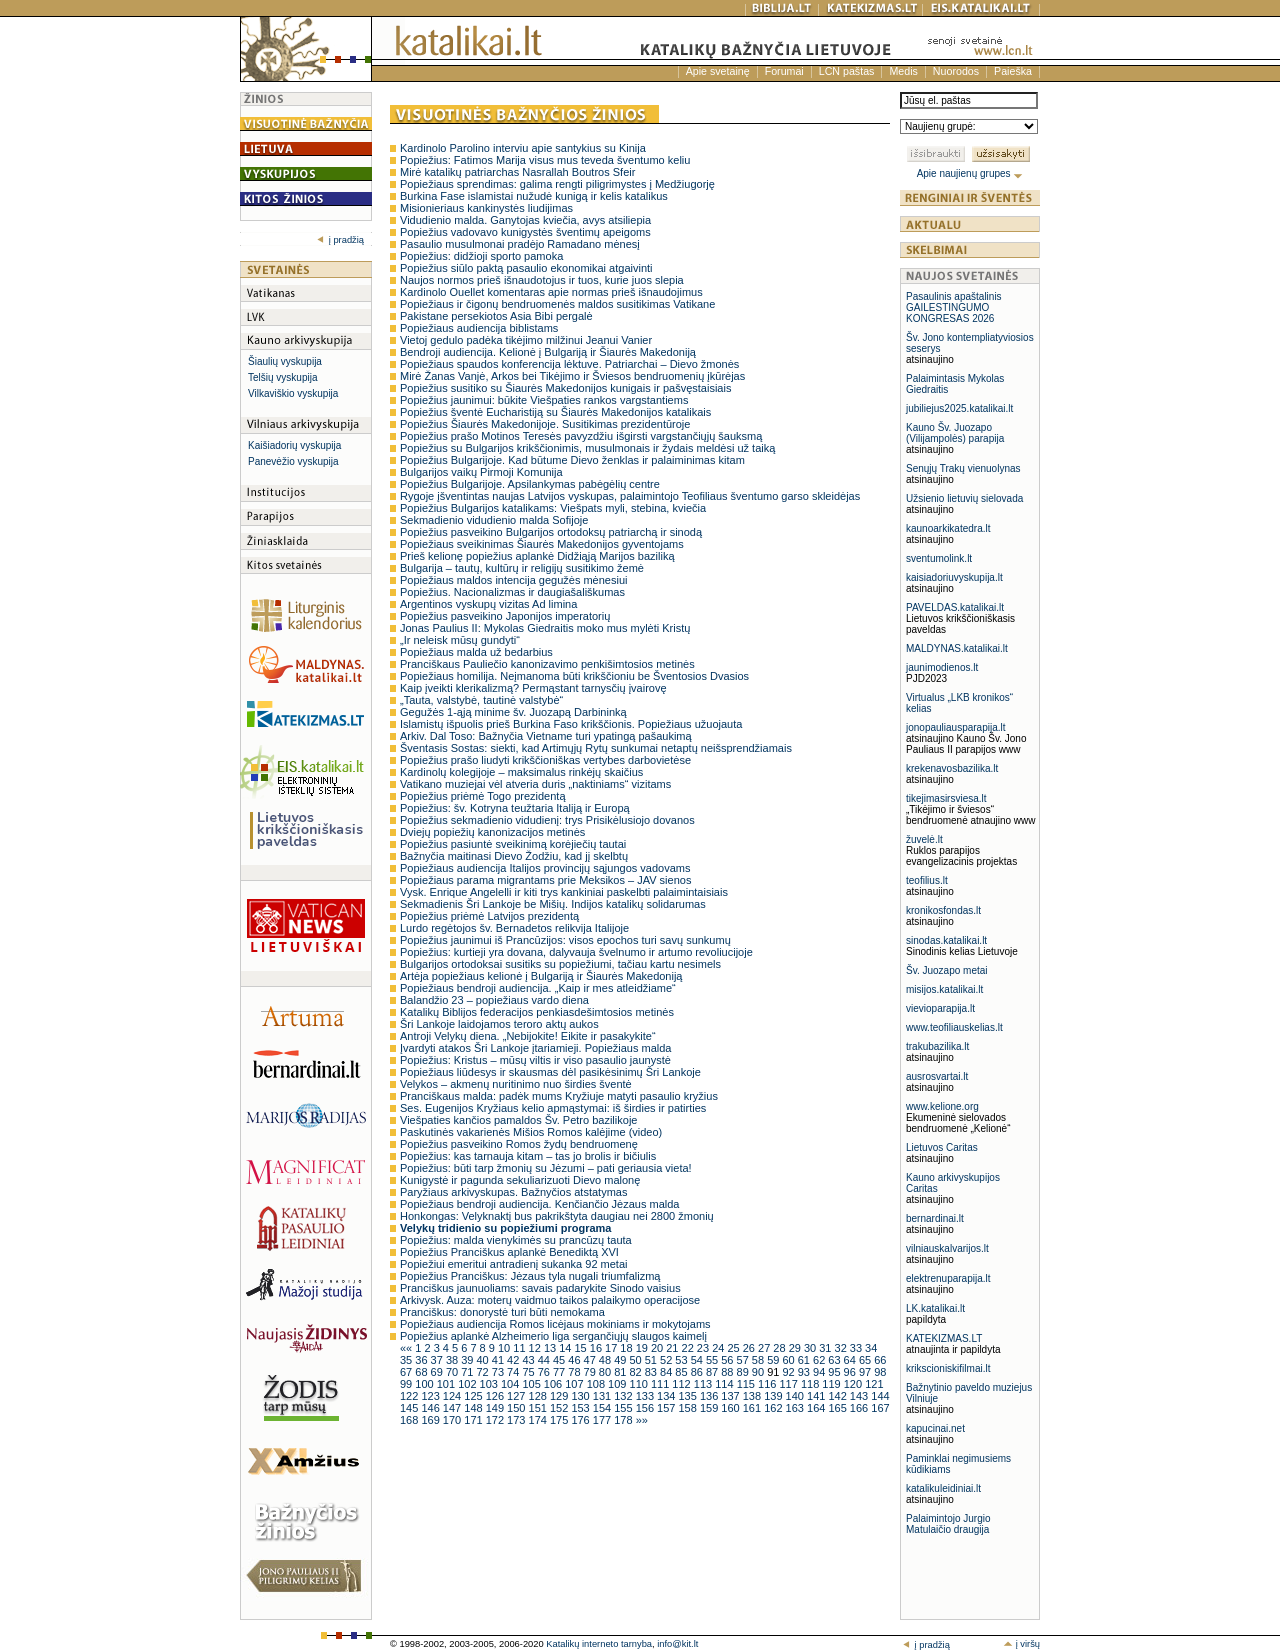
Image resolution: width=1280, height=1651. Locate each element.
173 (517, 1420)
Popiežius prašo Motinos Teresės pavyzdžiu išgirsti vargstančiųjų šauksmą (581, 436)
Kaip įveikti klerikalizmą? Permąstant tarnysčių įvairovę (533, 688)
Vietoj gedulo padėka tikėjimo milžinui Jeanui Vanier (526, 340)
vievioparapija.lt (940, 1008)
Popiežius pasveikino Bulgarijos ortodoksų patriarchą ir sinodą (551, 532)
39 (468, 1360)
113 (704, 1384)
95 (835, 1372)
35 (407, 1360)
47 (591, 1360)
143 (860, 1396)
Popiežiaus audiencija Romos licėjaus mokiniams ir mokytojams (555, 1324)
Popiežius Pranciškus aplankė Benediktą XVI (509, 1252)
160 (731, 1408)
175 (560, 1420)
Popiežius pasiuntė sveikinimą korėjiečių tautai (513, 844)
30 (811, 1348)
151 (539, 1408)
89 (744, 1372)
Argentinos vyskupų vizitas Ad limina (488, 604)
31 (826, 1348)
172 (496, 1420)
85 (682, 1372)
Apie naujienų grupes (970, 173)
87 (713, 1372)
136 (710, 1396)
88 (728, 1372)
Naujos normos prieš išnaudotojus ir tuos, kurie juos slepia (542, 280)
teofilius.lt (927, 880)
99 (407, 1384)
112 (682, 1384)
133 (646, 1396)
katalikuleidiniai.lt (943, 1488)
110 (640, 1384)
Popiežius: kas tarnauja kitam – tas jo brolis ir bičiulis (528, 1156)
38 (453, 1360)
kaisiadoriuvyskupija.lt (954, 577)
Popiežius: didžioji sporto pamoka (481, 256)
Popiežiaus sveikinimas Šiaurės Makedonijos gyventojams (542, 544)
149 (496, 1408)
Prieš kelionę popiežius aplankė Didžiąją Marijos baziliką (537, 556)
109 (618, 1384)
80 (606, 1372)
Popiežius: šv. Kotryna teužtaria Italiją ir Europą (515, 808)
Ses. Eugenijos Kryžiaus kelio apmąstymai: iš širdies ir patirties (553, 1108)
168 (410, 1420)
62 (820, 1360)
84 (667, 1372)
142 (838, 1396)
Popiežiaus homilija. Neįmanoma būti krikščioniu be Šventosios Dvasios (574, 676)
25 (734, 1348)
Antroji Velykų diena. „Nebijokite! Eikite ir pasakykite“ (528, 1036)
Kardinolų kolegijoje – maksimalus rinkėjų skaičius (521, 772)
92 (789, 1372)
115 (747, 1384)
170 (453, 1420)
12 (536, 1348)
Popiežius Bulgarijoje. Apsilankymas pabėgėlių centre (530, 484)
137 (731, 1396)
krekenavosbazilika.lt (952, 768)
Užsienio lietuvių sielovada (964, 498)
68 (422, 1372)
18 (627, 1348)
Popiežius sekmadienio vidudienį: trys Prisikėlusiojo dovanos (547, 820)
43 (529, 1360)
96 (851, 1372)
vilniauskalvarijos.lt (947, 1248)
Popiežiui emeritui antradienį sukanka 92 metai (513, 1264)
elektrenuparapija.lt (948, 1278)
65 (866, 1360)
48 (606, 1360)
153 (581, 1408)
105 (532, 1384)
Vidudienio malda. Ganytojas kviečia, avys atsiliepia (525, 220)
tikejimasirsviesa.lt (946, 798)
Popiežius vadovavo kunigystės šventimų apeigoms (525, 232)
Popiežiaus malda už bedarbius (476, 652)
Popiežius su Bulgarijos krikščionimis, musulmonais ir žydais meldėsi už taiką (587, 448)
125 (474, 1396)
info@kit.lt (677, 1644)
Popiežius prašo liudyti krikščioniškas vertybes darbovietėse (545, 760)
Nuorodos (956, 71)
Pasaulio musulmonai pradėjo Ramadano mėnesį (520, 244)
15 (581, 1348)
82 (636, 1372)
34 (871, 1348)
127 (517, 1396)
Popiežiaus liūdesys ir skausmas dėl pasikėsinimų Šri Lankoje (550, 1072)
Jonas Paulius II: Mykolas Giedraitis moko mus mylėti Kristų (545, 628)
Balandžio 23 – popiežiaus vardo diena (494, 1000)
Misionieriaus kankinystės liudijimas (486, 208)
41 (499, 1360)
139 (774, 1396)
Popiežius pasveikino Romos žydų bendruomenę (519, 1144)
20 (658, 1348)
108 (597, 1384)
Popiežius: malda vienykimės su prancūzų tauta (516, 1240)
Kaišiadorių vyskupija (294, 445)
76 (545, 1372)
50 (636, 1360)
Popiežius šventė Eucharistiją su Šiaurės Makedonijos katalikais (555, 412)
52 (667, 1360)
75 (529, 1372)
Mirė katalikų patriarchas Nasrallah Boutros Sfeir (517, 172)
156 (646, 1408)
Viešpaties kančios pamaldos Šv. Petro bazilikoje (518, 1120)
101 (447, 1384)
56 (728, 1360)
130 (581, 1396)
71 (468, 1372)
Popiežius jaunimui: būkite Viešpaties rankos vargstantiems (544, 400)
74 (514, 1372)
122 (410, 1396)
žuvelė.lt (924, 839)
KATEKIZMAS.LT (944, 1338)
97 (866, 1372)
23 (704, 1348)
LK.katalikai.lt (935, 1308)
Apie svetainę (718, 71)
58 (759, 1360)
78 (575, 1372)
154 (603, 1408)
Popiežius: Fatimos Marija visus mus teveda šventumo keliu (545, 160)
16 (597, 1348)
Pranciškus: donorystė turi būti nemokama (502, 1312)
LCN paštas (847, 71)
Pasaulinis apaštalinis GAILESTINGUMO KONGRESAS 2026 (954, 307)
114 (725, 1384)
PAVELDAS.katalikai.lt (955, 607)
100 (425, 1384)
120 (854, 1384)
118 (811, 1384)
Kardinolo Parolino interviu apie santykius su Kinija (523, 148)
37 (438, 1360)
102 (468, 1384)
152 (560, 1408)
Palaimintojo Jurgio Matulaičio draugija (948, 1524)
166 (860, 1408)
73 (499, 1372)
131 (603, 1396)
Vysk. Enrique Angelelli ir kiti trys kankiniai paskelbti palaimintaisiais (564, 892)
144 (880, 1396)
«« (407, 1348)
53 (682, 1360)
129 (560, 1396)
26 (750, 1348)
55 (713, 1360)
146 (431, 1408)
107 (575, 1384)
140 (796, 1396)
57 (744, 1360)
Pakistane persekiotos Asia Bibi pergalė (496, 316)
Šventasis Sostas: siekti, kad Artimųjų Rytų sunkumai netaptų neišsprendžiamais (596, 748)
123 (431, 1396)
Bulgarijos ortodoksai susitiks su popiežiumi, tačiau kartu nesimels (560, 964)
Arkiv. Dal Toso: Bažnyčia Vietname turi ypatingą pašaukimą (546, 736)
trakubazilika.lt (937, 1046)
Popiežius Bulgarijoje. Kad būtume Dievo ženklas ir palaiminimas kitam (572, 460)
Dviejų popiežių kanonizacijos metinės (492, 832)
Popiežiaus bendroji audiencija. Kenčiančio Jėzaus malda (539, 1204)
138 (753, 1396)
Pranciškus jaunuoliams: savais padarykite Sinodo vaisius (540, 1288)
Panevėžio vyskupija (293, 461)
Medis (903, 71)
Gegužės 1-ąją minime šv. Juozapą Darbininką (513, 712)
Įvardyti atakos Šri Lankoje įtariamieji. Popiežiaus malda (535, 1048)
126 (496, 1396)
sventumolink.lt (939, 558)
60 (789, 1360)
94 (820, 1372)
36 (422, 1360)
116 (768, 1384)
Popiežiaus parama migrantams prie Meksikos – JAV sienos (545, 880)
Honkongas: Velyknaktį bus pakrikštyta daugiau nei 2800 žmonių (557, 1216)
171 (474, 1420)
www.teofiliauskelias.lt (954, 1027)
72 (483, 1372)
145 (410, 1408)
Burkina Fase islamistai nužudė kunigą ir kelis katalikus (534, 196)
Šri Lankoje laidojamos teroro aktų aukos (499, 1024)
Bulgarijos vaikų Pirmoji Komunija (481, 472)
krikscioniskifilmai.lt (948, 1368)
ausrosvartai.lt (937, 1076)
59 (774, 1360)
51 (652, 1360)
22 (689, 1348)
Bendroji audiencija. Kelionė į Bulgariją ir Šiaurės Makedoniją (548, 352)
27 (765, 1348)
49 (621, 1360)
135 (688, 1396)
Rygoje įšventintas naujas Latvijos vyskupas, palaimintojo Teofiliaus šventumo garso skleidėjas (630, 496)
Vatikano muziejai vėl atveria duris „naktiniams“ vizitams (535, 784)
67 (407, 1372)
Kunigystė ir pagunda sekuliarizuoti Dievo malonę (520, 1180)
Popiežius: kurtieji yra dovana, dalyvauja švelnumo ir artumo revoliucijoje (576, 952)
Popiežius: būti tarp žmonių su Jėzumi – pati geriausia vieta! (546, 1168)
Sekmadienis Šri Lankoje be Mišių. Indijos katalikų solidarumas (553, 904)
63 (835, 1360)
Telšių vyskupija (282, 377)
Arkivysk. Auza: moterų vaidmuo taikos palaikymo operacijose (550, 1300)
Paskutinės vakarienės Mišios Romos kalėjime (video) (531, 1132)
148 (474, 1408)
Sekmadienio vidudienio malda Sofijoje (494, 520)
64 (851, 1360)
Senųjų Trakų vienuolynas (963, 468)
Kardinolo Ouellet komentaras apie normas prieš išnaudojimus (551, 292)
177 (603, 1420)
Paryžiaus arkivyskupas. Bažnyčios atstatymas (513, 1192)
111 (661, 1384)
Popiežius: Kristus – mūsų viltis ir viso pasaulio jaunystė (535, 1060)
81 (621, 1372)
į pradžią (340, 240)
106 (554, 1384)
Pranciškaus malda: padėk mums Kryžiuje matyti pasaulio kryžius (559, 1096)
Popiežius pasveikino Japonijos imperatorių (505, 616)
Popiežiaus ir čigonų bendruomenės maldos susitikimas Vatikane (557, 304)
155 (624, 1408)
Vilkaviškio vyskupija (293, 393)
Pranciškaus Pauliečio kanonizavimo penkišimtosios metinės (547, 664)
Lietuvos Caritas (942, 1147)
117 (789, 1384)
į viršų (1021, 1644)
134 (667, 1396)
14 (566, 1348)
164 (817, 1408)
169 (431, 1420)
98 (880, 1372)
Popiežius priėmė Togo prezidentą (483, 796)
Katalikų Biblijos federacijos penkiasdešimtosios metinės (537, 1012)
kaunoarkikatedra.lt (948, 528)
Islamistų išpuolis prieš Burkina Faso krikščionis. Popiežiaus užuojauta (571, 724)
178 (624, 1420)
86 (698, 1372)
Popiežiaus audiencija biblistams (479, 328)
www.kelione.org (942, 1106)
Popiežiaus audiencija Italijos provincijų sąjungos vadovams (545, 868)
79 (591, 1372)
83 (652, 1372)
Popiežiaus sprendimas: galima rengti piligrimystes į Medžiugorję (557, 184)
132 (624, 1396)
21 (673, 1348)
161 (753, 1408)
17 (612, 1348)
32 (842, 1348)
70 (453, 1372)
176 (581, 1420)
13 (551, 1348)
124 (453, 1396)
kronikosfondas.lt (943, 910)
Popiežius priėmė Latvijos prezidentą (489, 916)
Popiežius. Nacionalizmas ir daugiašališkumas (512, 592)
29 (796, 1348)
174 (539, 1420)
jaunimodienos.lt (942, 667)
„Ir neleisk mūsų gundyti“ (460, 640)
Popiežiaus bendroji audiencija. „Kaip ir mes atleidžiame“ (538, 988)
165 (838, 1408)
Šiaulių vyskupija (285, 361)
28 (780, 1348)
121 (874, 1384)
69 (438, 1372)
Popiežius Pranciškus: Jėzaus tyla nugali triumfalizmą (530, 1276)
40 (483, 1360)
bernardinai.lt (935, 1218)
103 (490, 1384)
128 (539, 1396)
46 (575, 1360)
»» (642, 1420)
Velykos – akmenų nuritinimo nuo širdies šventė (516, 1084)
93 (805, 1372)
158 (688, 1408)
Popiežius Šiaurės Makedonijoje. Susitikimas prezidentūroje (545, 424)
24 (719, 1348)
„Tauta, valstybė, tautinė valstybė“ (481, 700)
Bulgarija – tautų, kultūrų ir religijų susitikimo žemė (522, 568)
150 (517, 1408)
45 (560, 1360)
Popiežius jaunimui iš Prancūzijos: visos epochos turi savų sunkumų (565, 940)
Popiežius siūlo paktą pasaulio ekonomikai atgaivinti (526, 268)
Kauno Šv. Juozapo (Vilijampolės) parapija (955, 433)
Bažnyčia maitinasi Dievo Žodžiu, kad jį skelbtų (514, 856)
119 (832, 1384)
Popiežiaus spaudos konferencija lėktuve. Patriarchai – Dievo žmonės (569, 364)
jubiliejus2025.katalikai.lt (959, 408)
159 (710, 1408)
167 (880, 1408)
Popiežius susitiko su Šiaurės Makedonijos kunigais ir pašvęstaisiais (565, 388)
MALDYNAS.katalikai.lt (957, 648)
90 (759, 1372)
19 (643, 1348)
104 (511, 1384)
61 (805, 1360)
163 (796, 1408)
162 (774, 1408)
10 (505, 1348)
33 (857, 1348)
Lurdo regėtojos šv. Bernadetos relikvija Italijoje (514, 928)
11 (520, 1348)
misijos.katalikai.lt (944, 989)
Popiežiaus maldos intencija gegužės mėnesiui (513, 580)
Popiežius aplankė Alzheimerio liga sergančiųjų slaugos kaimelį (553, 1336)
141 (817, 1396)
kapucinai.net (935, 1428)
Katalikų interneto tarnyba (599, 1644)
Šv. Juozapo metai (947, 970)
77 (560, 1372)
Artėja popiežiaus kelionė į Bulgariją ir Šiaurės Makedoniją (541, 976)
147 (453, 1408)
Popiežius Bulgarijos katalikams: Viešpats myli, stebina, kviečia (553, 508)
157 (667, 1408)
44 (545, 1360)
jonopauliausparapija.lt (956, 727)
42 (514, 1360)
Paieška (1013, 71)
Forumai (784, 71)
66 (880, 1360)
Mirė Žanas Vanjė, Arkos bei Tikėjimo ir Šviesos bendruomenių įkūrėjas (572, 376)
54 (698, 1360)
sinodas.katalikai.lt (946, 940)
